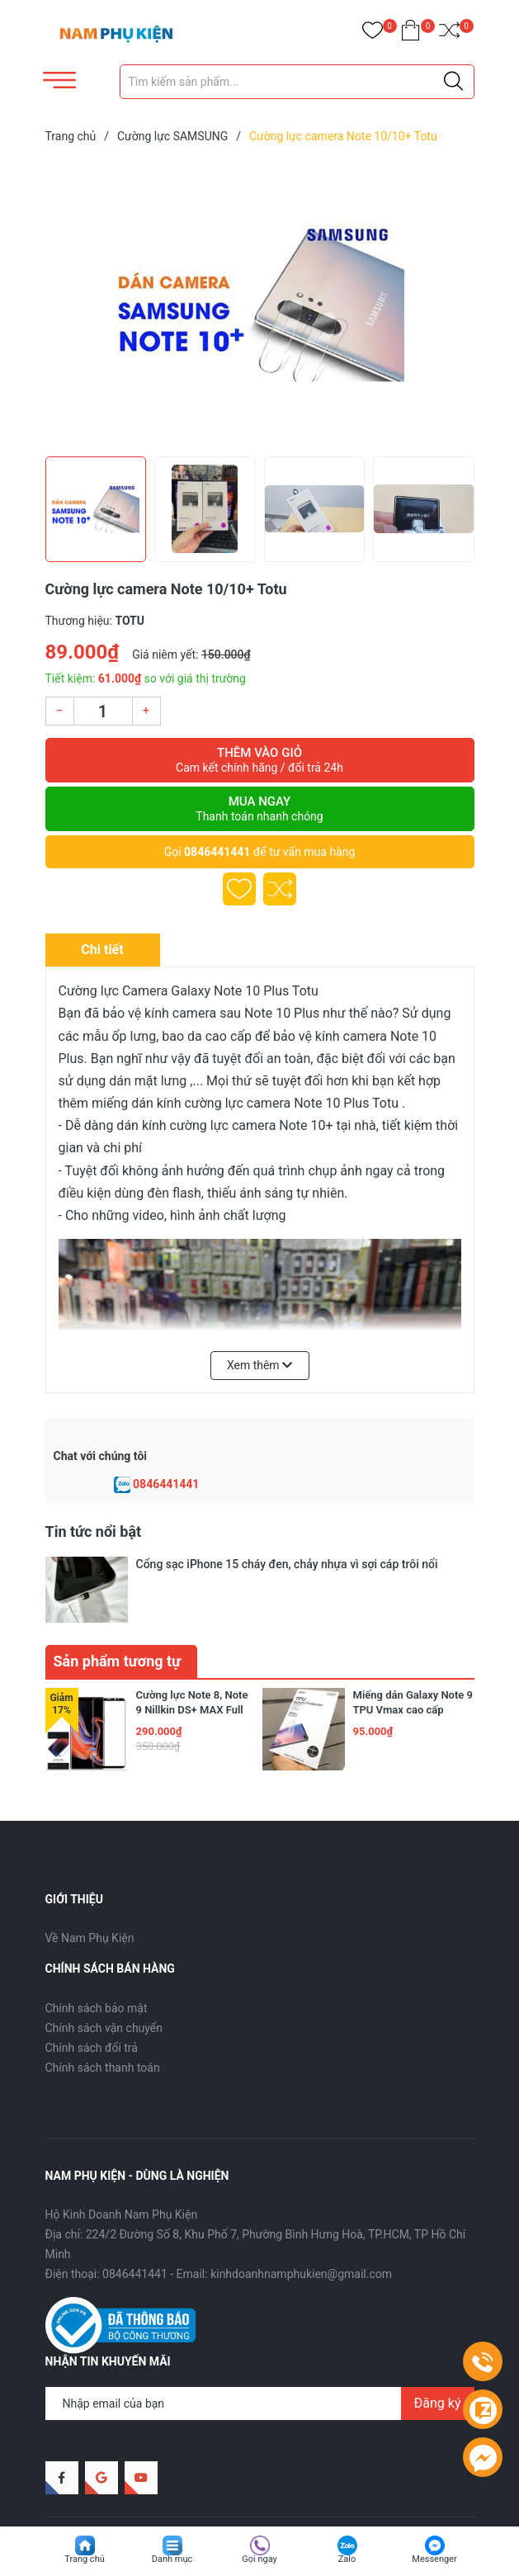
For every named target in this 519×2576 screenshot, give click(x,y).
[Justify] (453, 81)
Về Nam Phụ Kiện (89, 1887)
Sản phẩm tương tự (118, 1610)
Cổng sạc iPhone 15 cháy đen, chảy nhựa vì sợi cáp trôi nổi (287, 1564)
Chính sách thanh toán (102, 2017)
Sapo (288, 2488)
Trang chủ (84, 2559)
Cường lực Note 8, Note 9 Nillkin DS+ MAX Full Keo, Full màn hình (192, 1659)
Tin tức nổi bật (93, 1531)
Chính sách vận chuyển (104, 1977)
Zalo (347, 2559)
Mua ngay (260, 809)
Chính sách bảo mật (96, 1957)
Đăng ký (437, 2353)
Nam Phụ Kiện (174, 2488)
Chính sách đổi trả (91, 1997)
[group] (259, 303)
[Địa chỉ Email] (259, 2353)
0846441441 (217, 851)
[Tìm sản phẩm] (297, 81)
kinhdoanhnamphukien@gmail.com (301, 2223)
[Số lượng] (103, 711)
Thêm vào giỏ (260, 760)
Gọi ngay (259, 2559)
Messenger (434, 2559)
